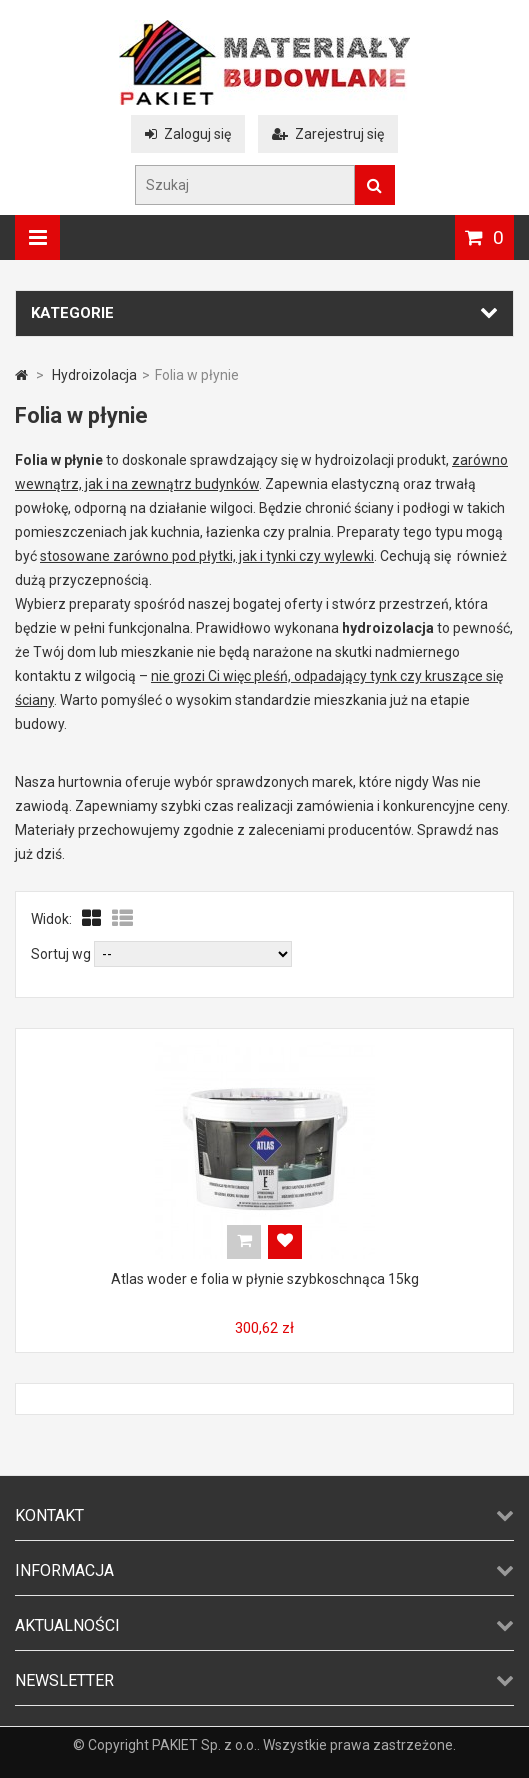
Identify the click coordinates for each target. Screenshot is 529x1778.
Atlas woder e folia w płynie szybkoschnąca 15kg (265, 1279)
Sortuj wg (61, 954)
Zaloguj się (188, 134)
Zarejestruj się (328, 134)
